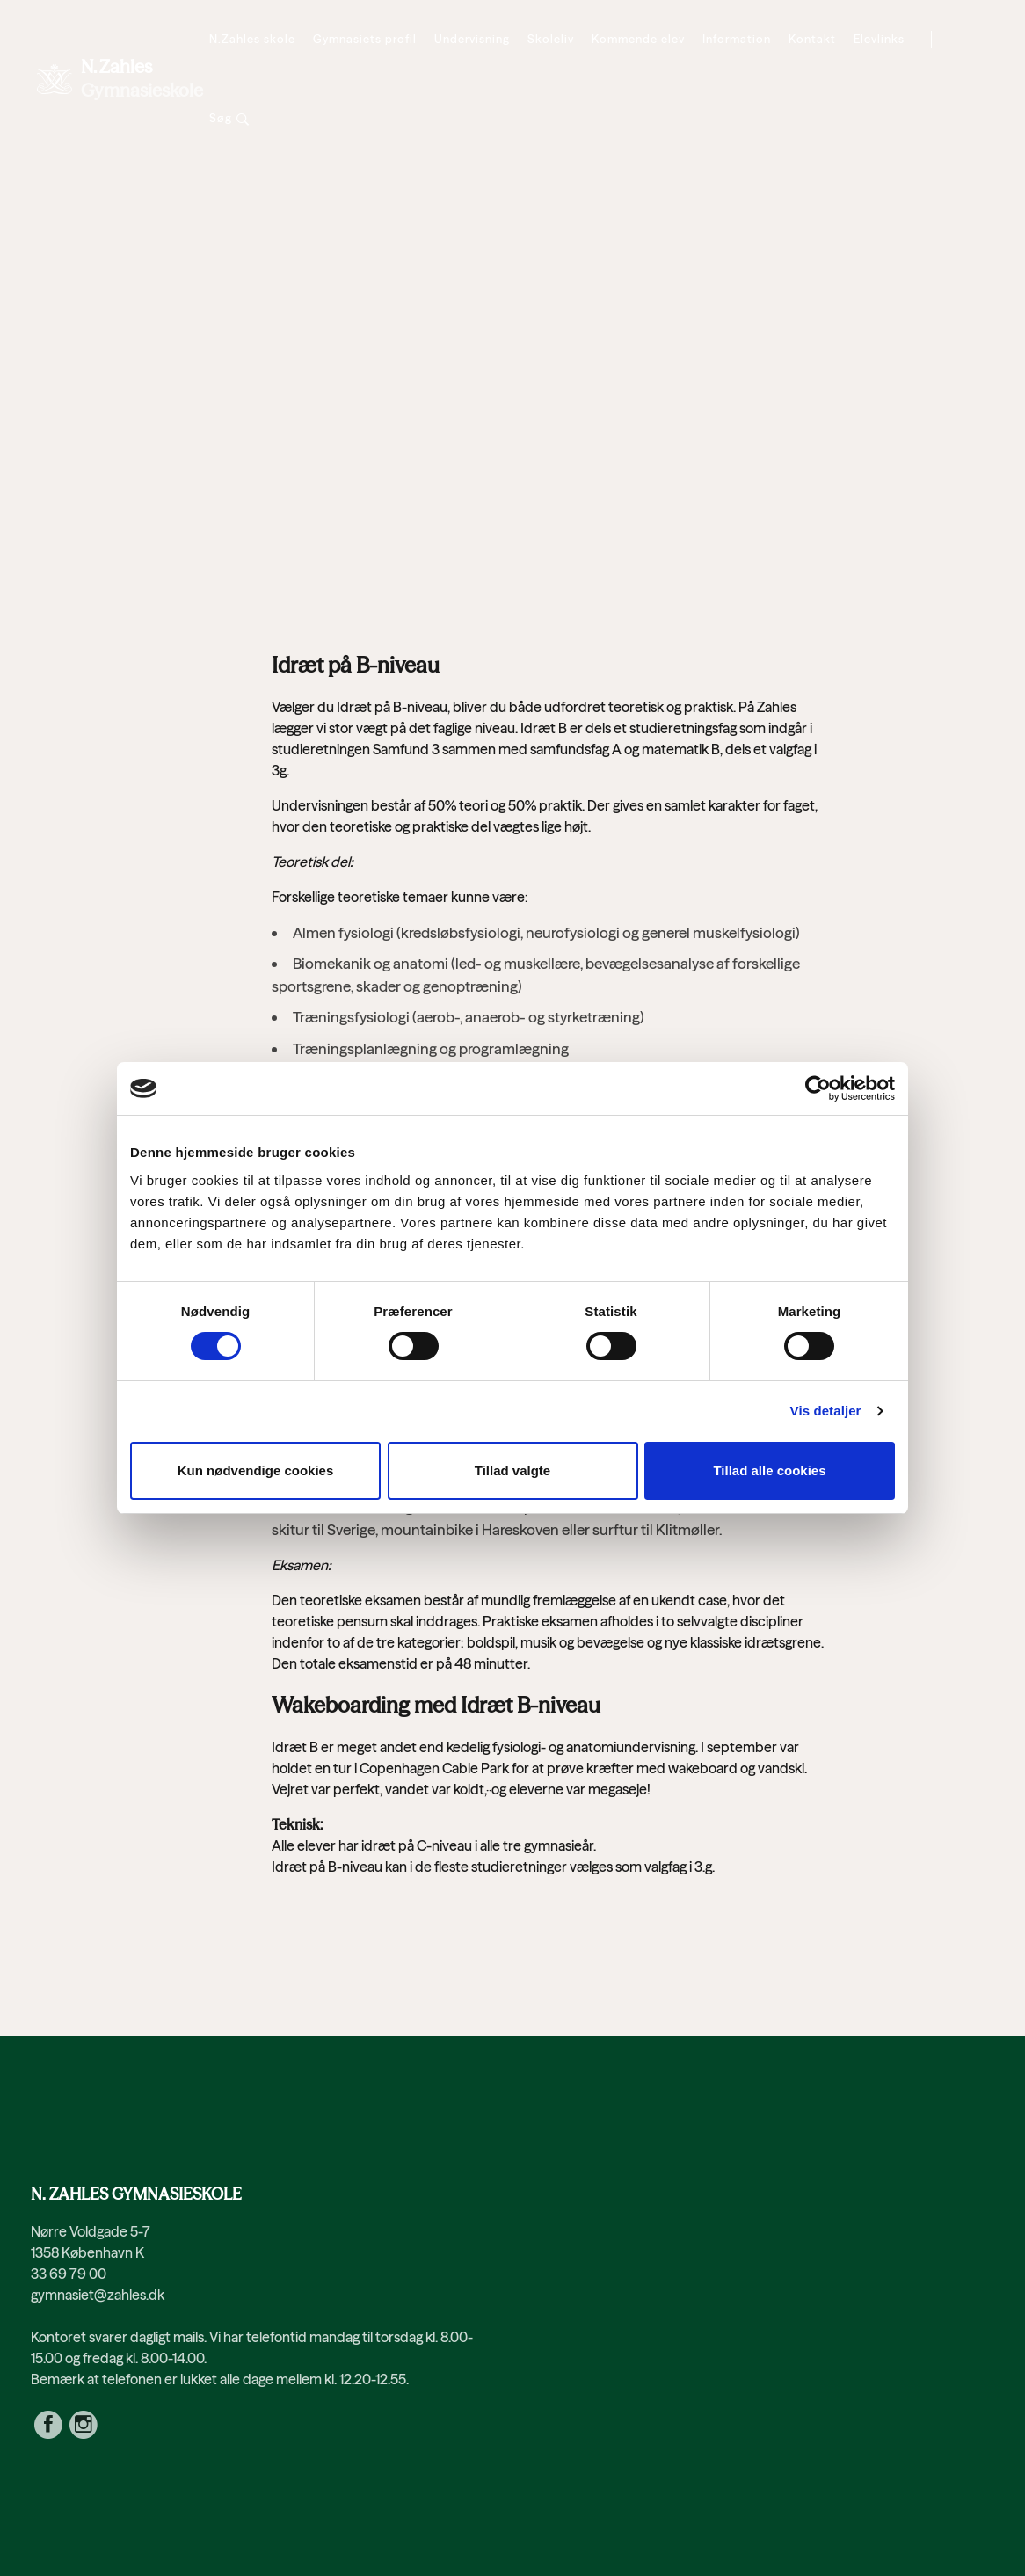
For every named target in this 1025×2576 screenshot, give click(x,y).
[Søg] (229, 118)
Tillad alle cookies (769, 1470)
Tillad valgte (512, 1470)
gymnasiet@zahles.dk (97, 2294)
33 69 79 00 (68, 2273)
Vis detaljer (825, 1410)
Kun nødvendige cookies (256, 1470)
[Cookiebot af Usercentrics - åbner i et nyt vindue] (818, 1088)
